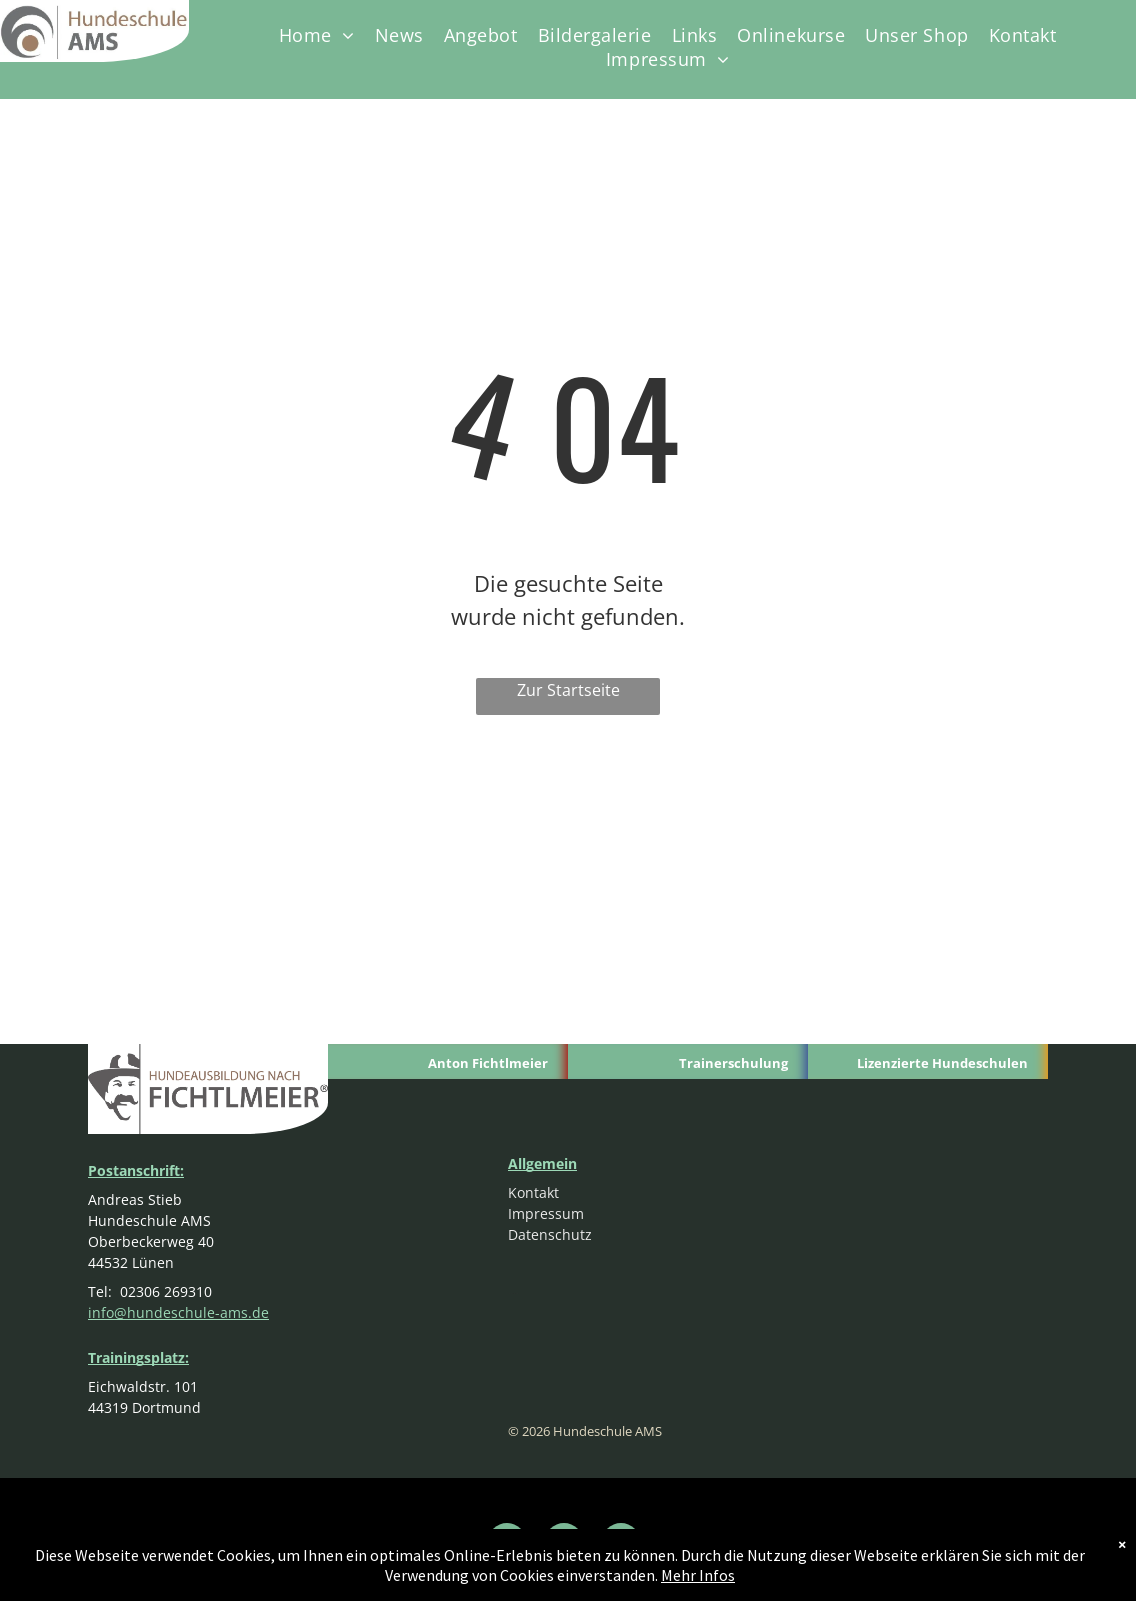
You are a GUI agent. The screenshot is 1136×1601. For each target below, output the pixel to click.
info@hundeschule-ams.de (178, 1312)
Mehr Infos (698, 1575)
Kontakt (533, 1192)
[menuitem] (317, 35)
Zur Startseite (568, 690)
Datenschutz (550, 1234)
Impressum (546, 1213)
